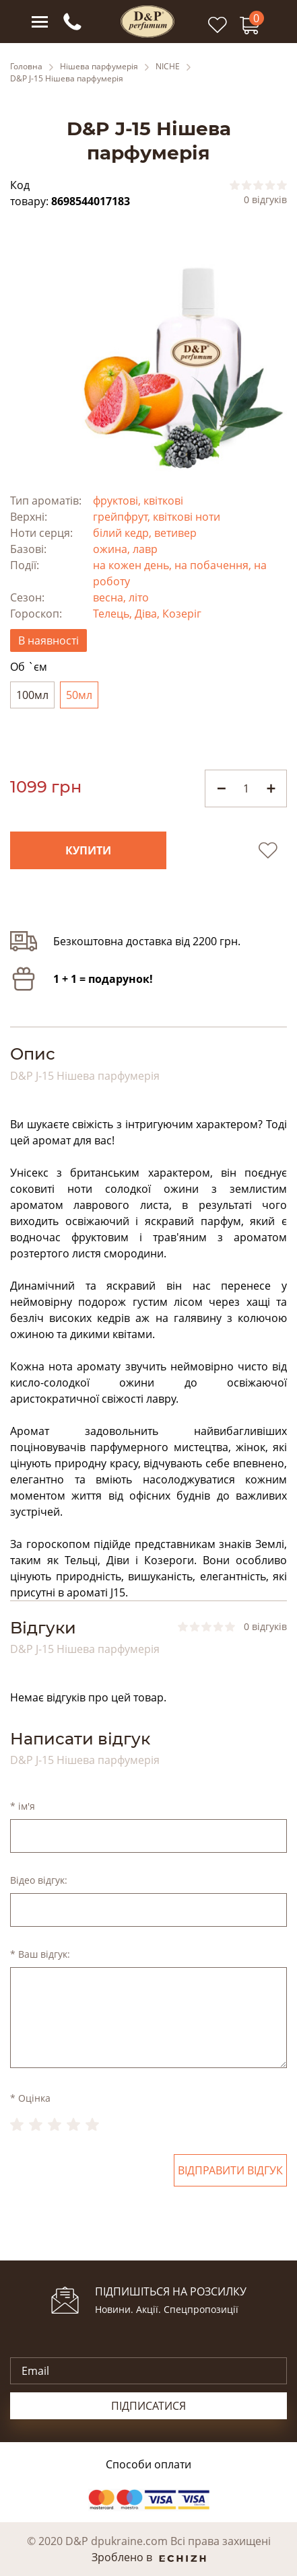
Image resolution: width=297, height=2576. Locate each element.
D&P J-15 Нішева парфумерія (66, 78)
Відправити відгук (230, 2170)
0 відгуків (265, 200)
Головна (26, 66)
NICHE (168, 66)
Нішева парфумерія (99, 66)
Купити (88, 850)
